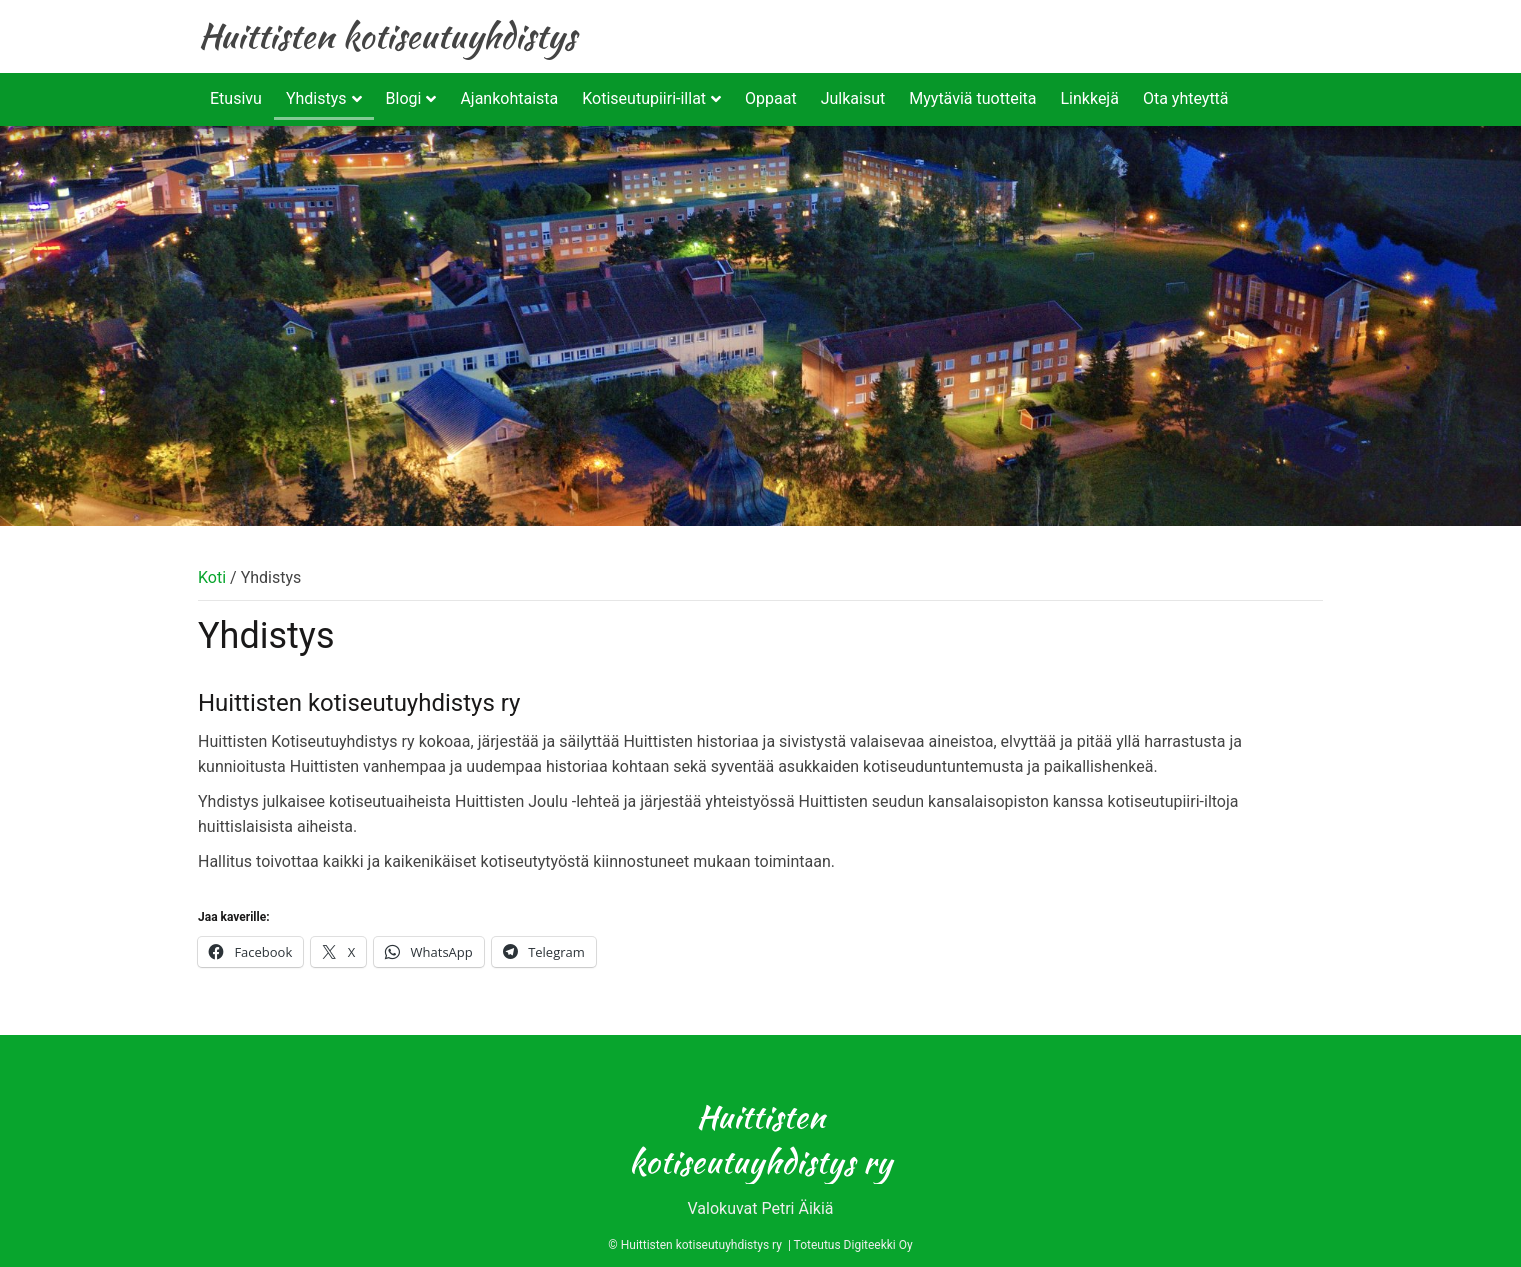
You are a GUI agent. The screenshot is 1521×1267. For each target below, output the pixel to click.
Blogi (404, 98)
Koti (212, 577)
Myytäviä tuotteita (972, 98)
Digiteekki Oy (878, 1245)
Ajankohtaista (509, 98)
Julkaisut (853, 98)
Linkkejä (1089, 98)
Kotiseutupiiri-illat (644, 98)
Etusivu (236, 98)
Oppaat (771, 98)
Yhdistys (316, 98)
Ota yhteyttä (1186, 98)
